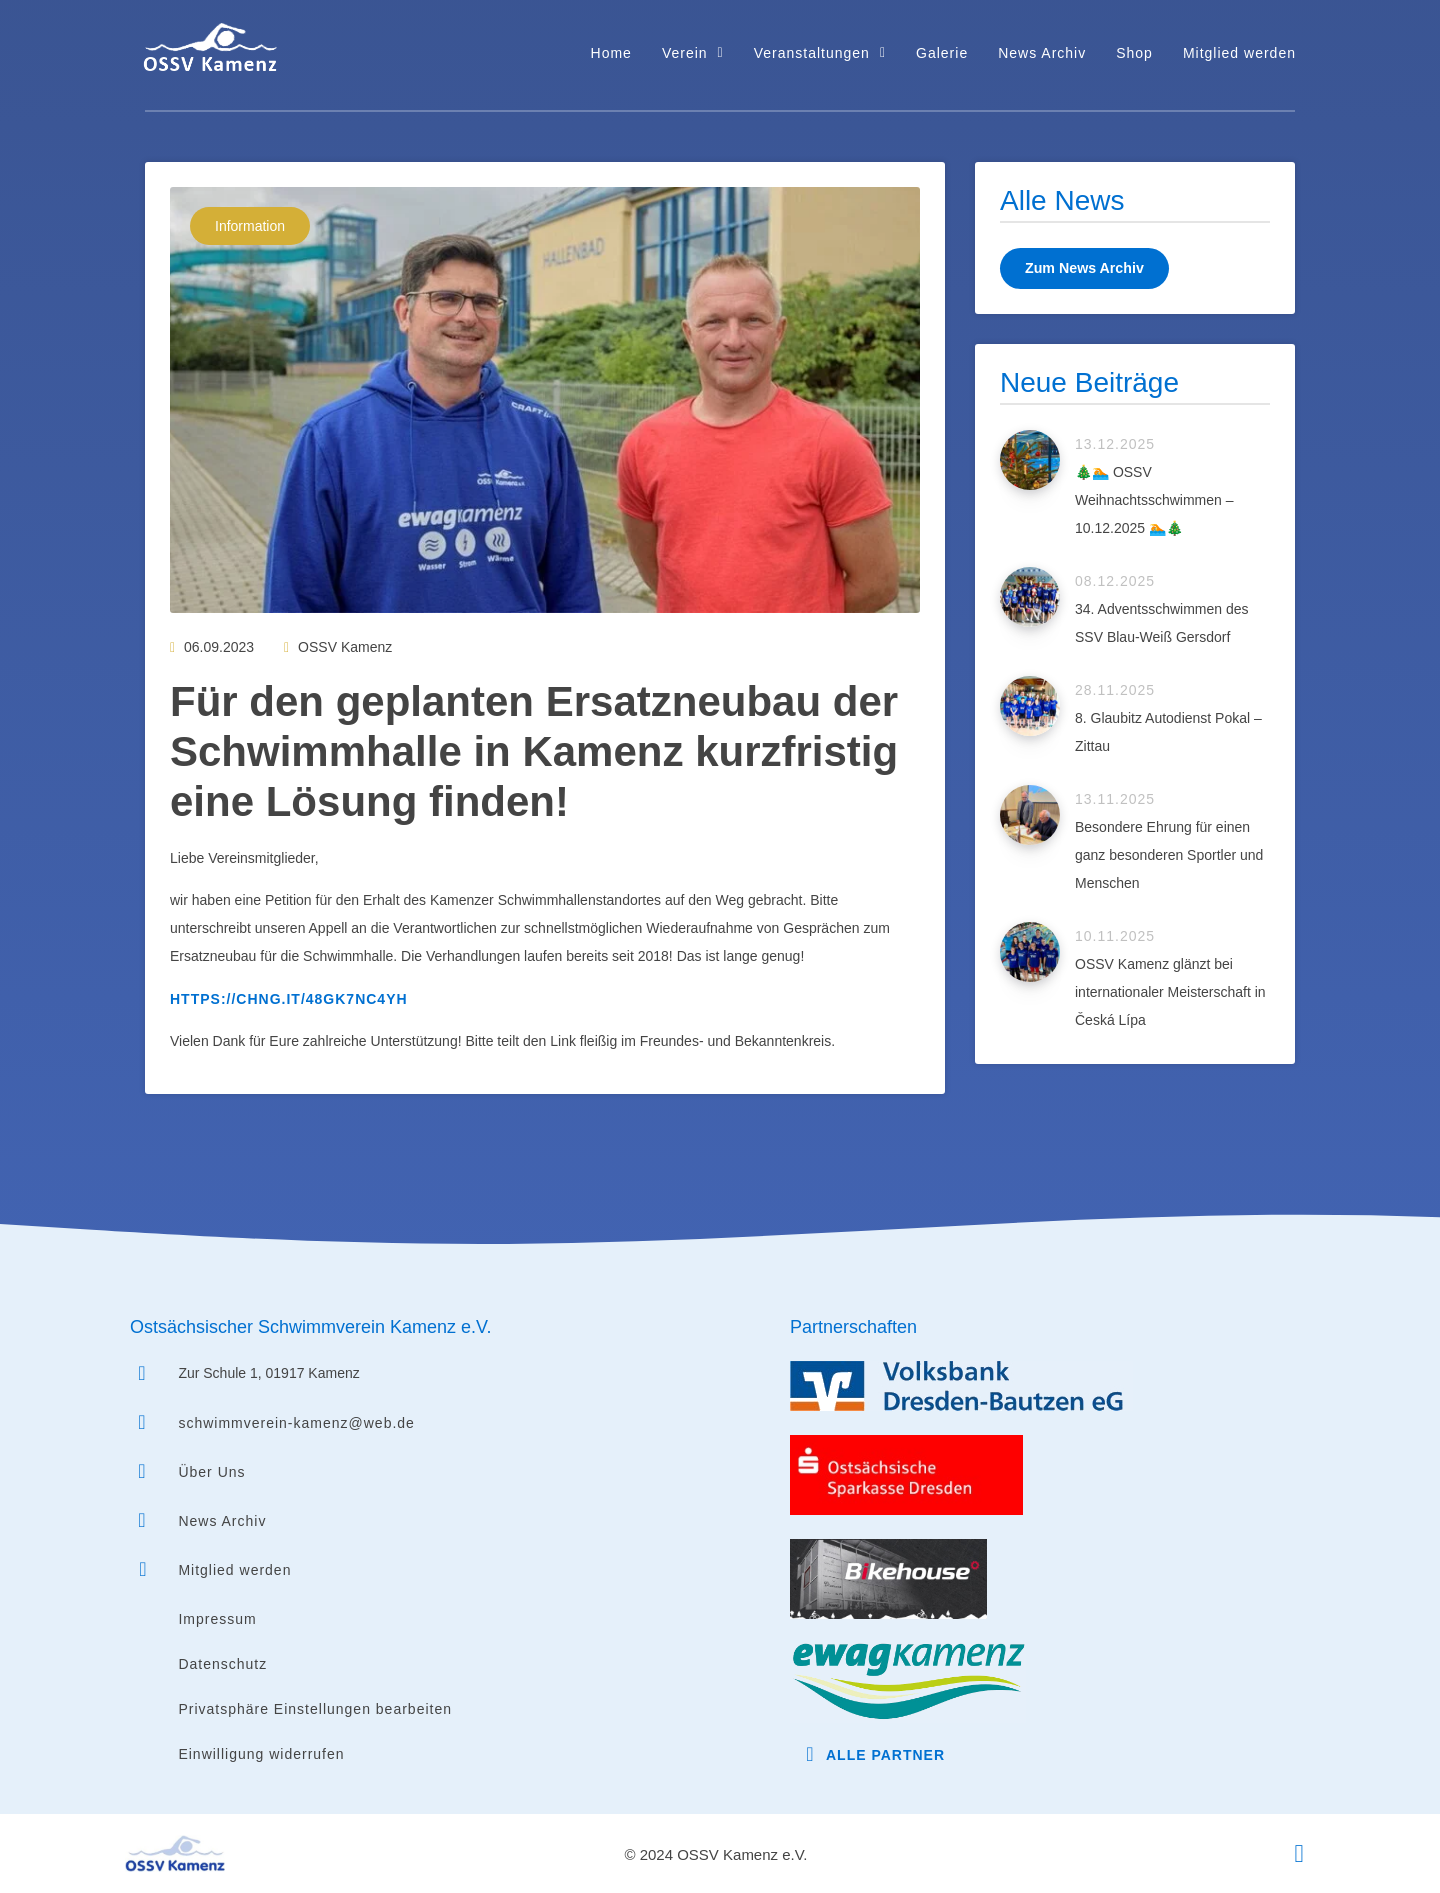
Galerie (942, 53)
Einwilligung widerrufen (261, 1754)
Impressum (217, 1619)
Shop (1134, 53)
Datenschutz (222, 1664)
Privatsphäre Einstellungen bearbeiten (315, 1709)
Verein (693, 53)
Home (611, 53)
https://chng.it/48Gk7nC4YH (289, 998)
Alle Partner (885, 1755)
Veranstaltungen (820, 53)
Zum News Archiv (1083, 268)
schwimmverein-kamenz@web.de (296, 1423)
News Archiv (1042, 53)
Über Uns (211, 1472)
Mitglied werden (1239, 53)
